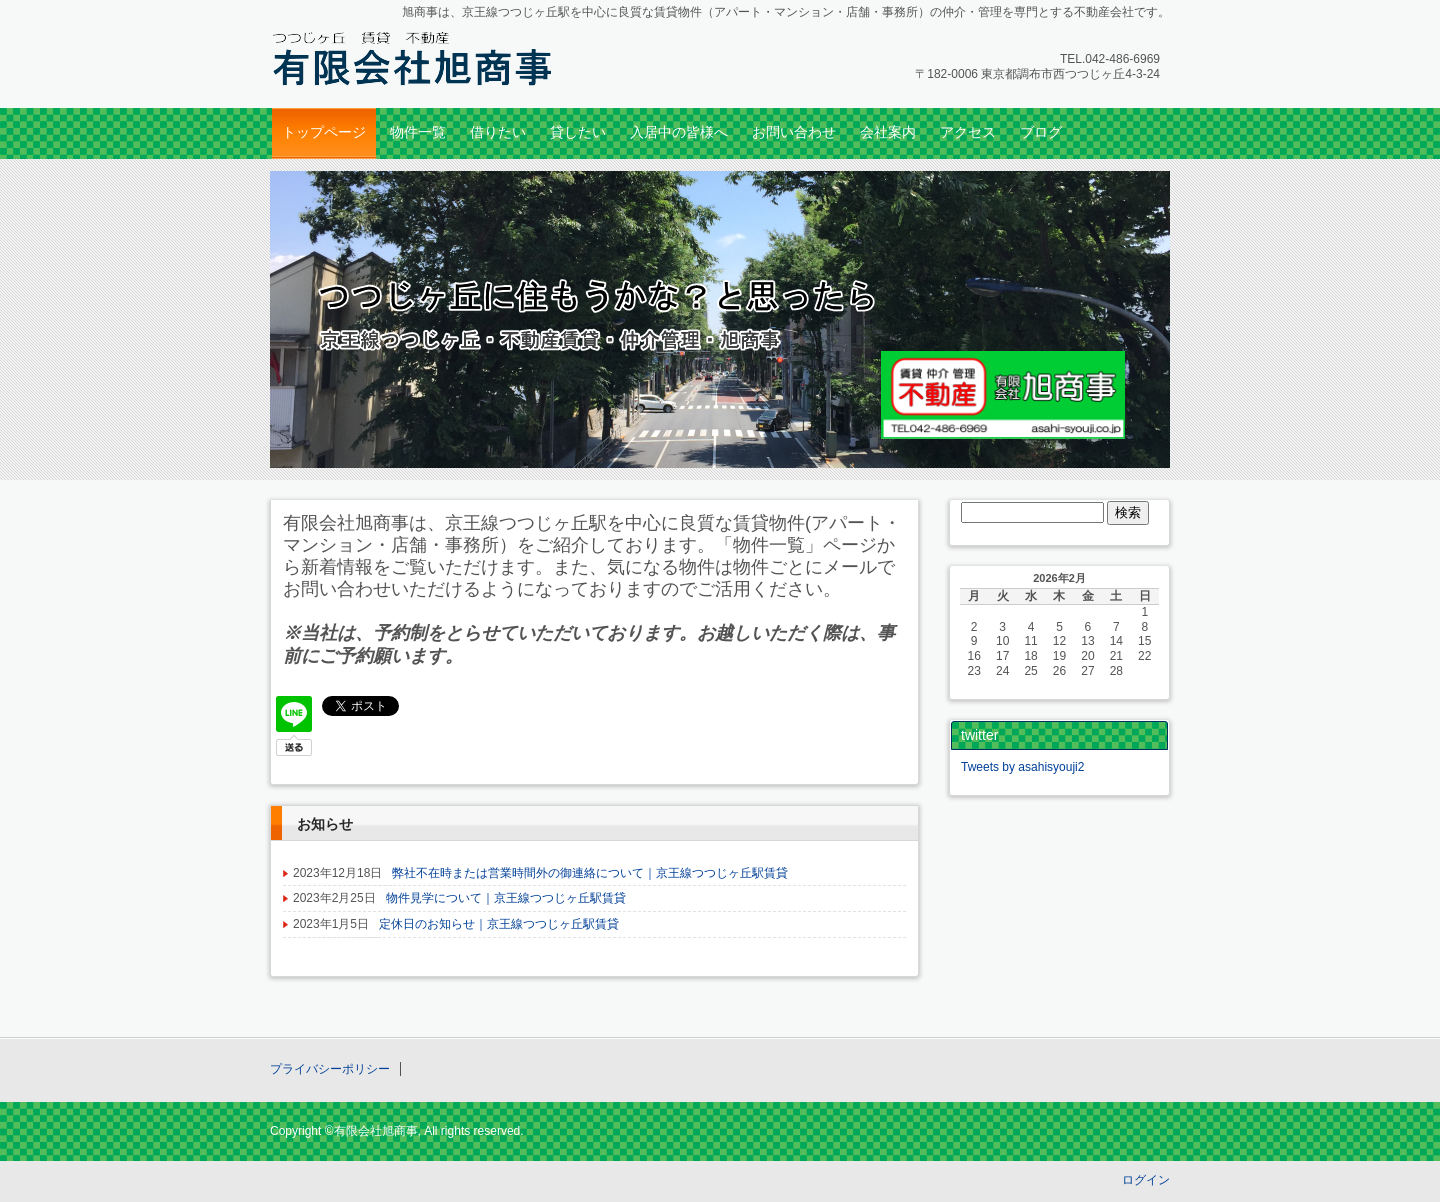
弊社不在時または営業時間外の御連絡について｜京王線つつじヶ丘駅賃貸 (590, 873)
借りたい (498, 132)
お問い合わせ (794, 132)
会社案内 (888, 132)
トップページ (324, 132)
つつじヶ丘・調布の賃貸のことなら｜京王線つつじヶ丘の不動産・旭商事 (410, 56)
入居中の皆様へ (679, 132)
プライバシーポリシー (330, 1069)
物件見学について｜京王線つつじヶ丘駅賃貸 (506, 898)
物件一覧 (418, 132)
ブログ (1041, 132)
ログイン (1146, 1180)
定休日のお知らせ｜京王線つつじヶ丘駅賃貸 (499, 924)
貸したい (578, 132)
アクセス (968, 132)
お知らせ (325, 824)
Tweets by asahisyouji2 (1022, 767)
